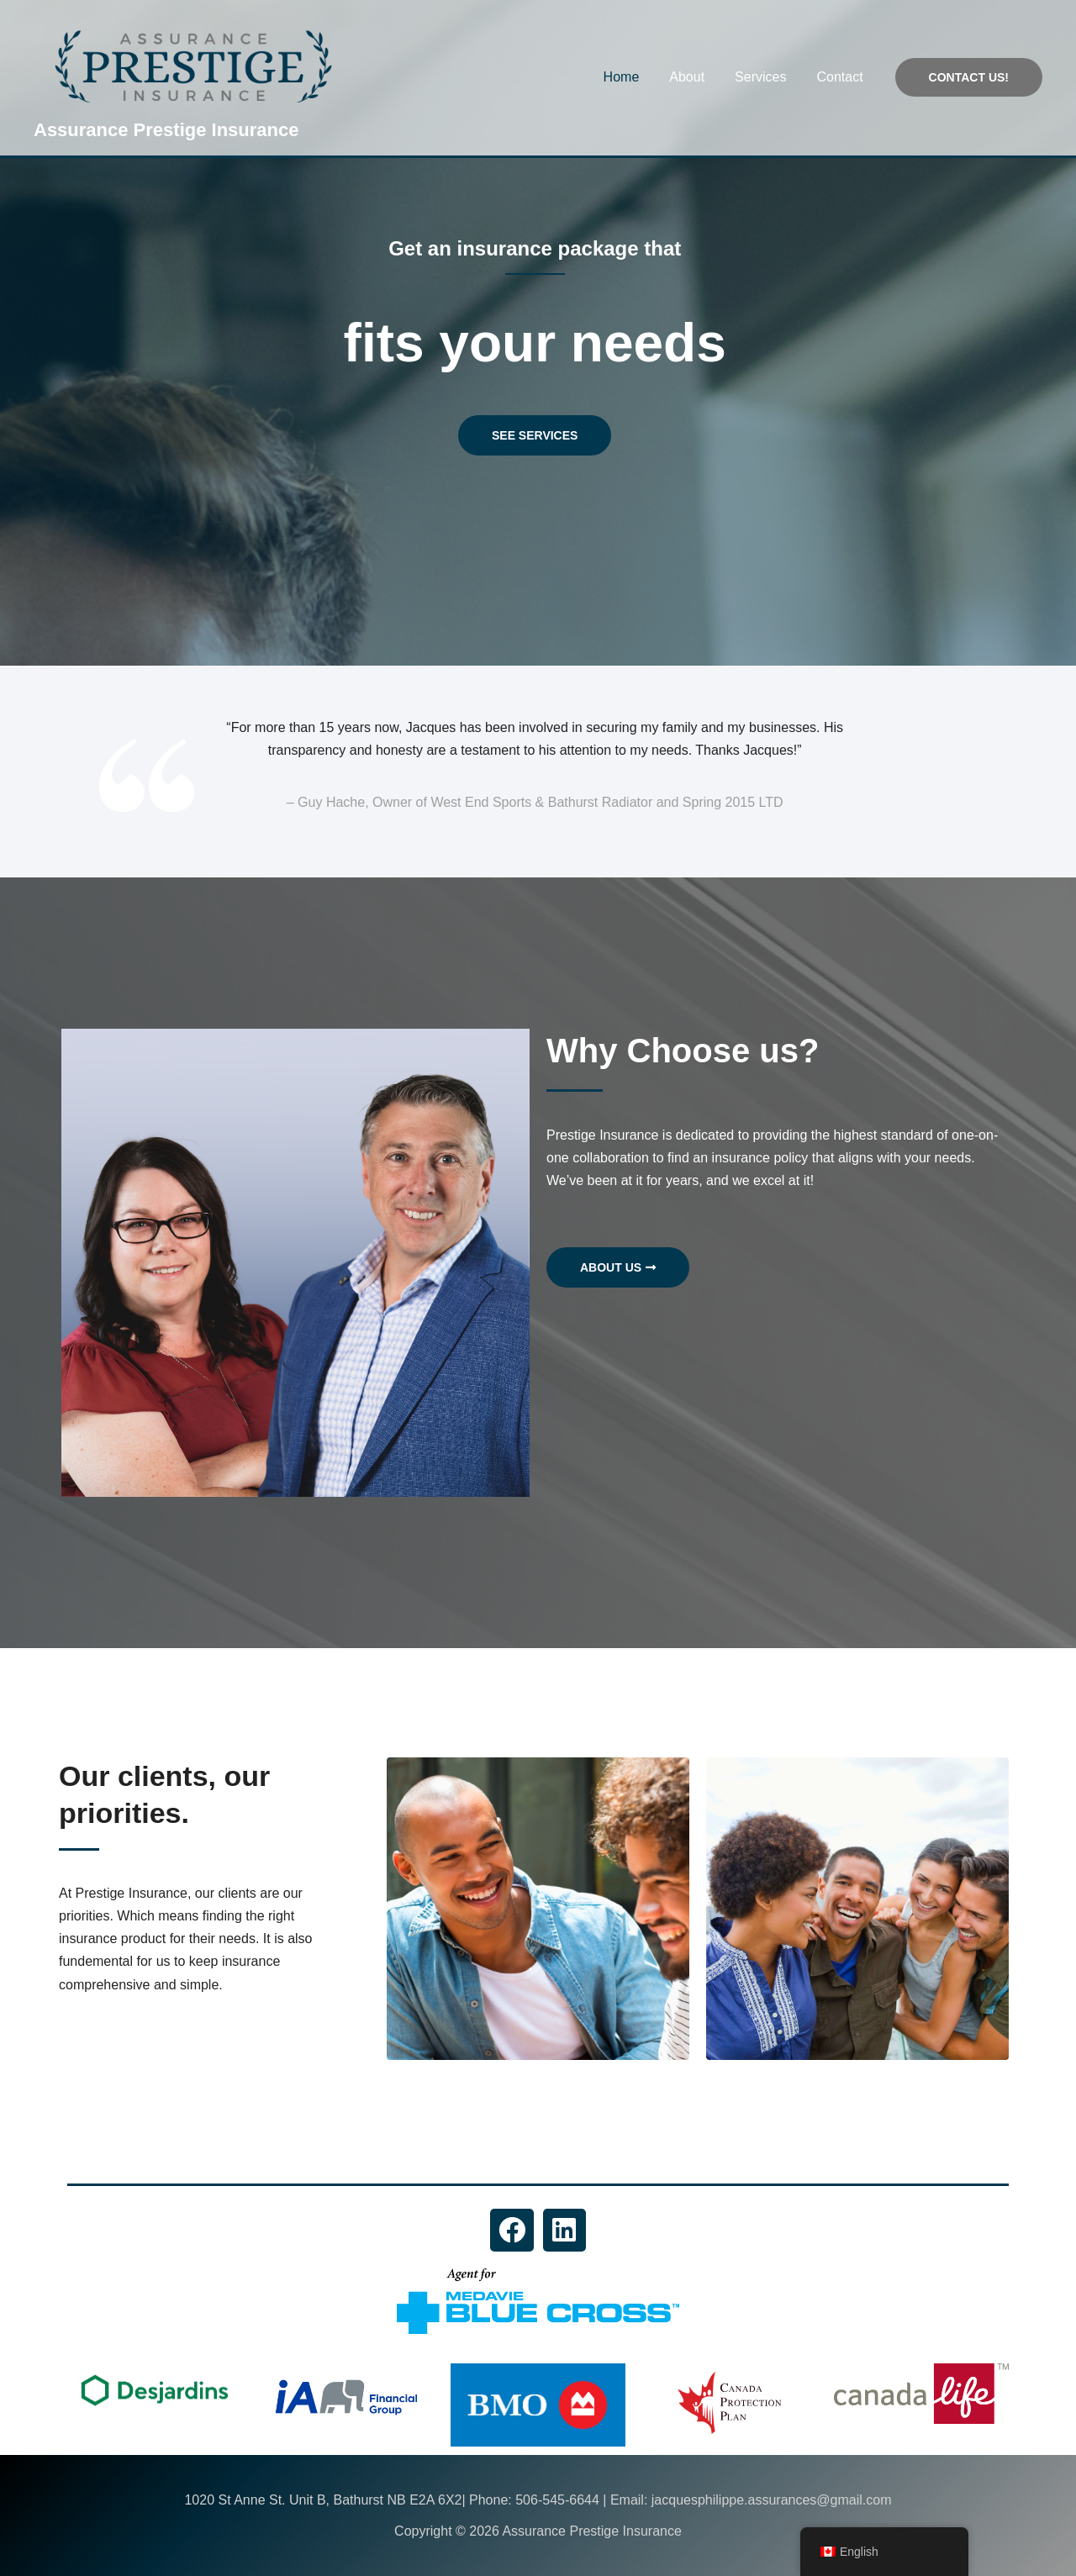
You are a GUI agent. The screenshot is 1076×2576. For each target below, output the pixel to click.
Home (633, 77)
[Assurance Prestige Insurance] (193, 65)
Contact (841, 77)
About (695, 77)
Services (765, 77)
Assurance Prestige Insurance (166, 129)
